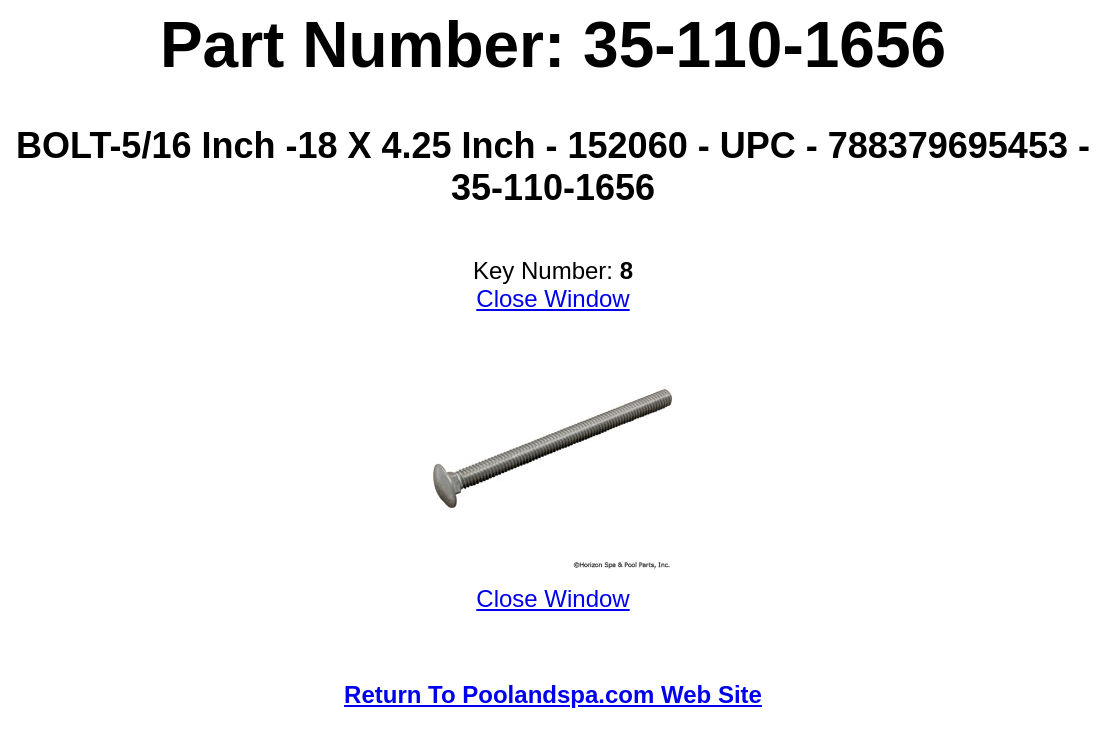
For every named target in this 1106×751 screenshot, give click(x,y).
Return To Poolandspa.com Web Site (553, 694)
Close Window (552, 298)
